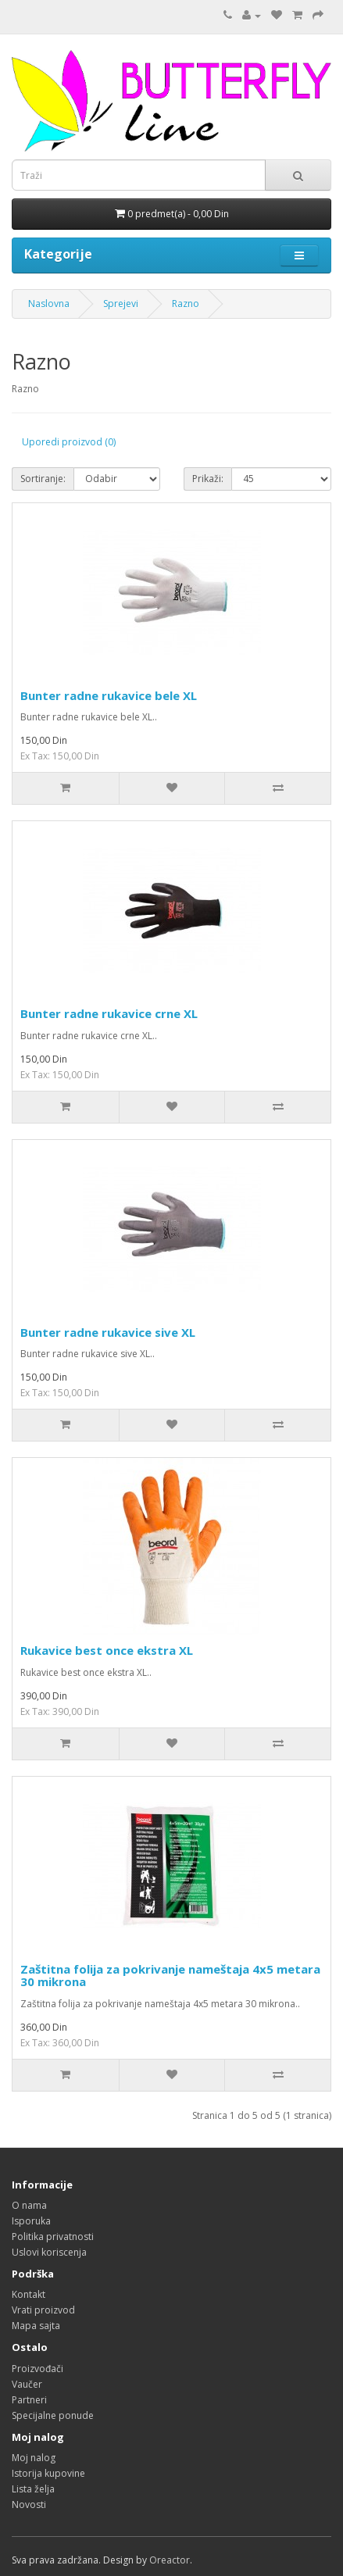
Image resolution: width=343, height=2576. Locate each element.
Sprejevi (120, 303)
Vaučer (27, 2384)
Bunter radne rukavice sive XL (107, 1332)
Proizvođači (37, 2368)
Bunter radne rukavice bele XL (108, 695)
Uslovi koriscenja (49, 2252)
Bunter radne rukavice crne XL (109, 1013)
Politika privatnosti (53, 2236)
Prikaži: (207, 478)
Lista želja (33, 2489)
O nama (29, 2205)
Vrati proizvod (43, 2310)
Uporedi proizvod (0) (69, 441)
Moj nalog (33, 2457)
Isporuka (31, 2221)
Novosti (29, 2504)
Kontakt (28, 2294)
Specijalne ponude (53, 2415)
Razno (185, 303)
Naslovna (49, 303)
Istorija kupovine (48, 2473)
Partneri (29, 2399)
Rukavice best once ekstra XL (106, 1650)
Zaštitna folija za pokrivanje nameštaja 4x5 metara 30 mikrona (170, 1975)
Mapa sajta (36, 2325)
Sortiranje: (43, 478)
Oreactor (169, 2560)
